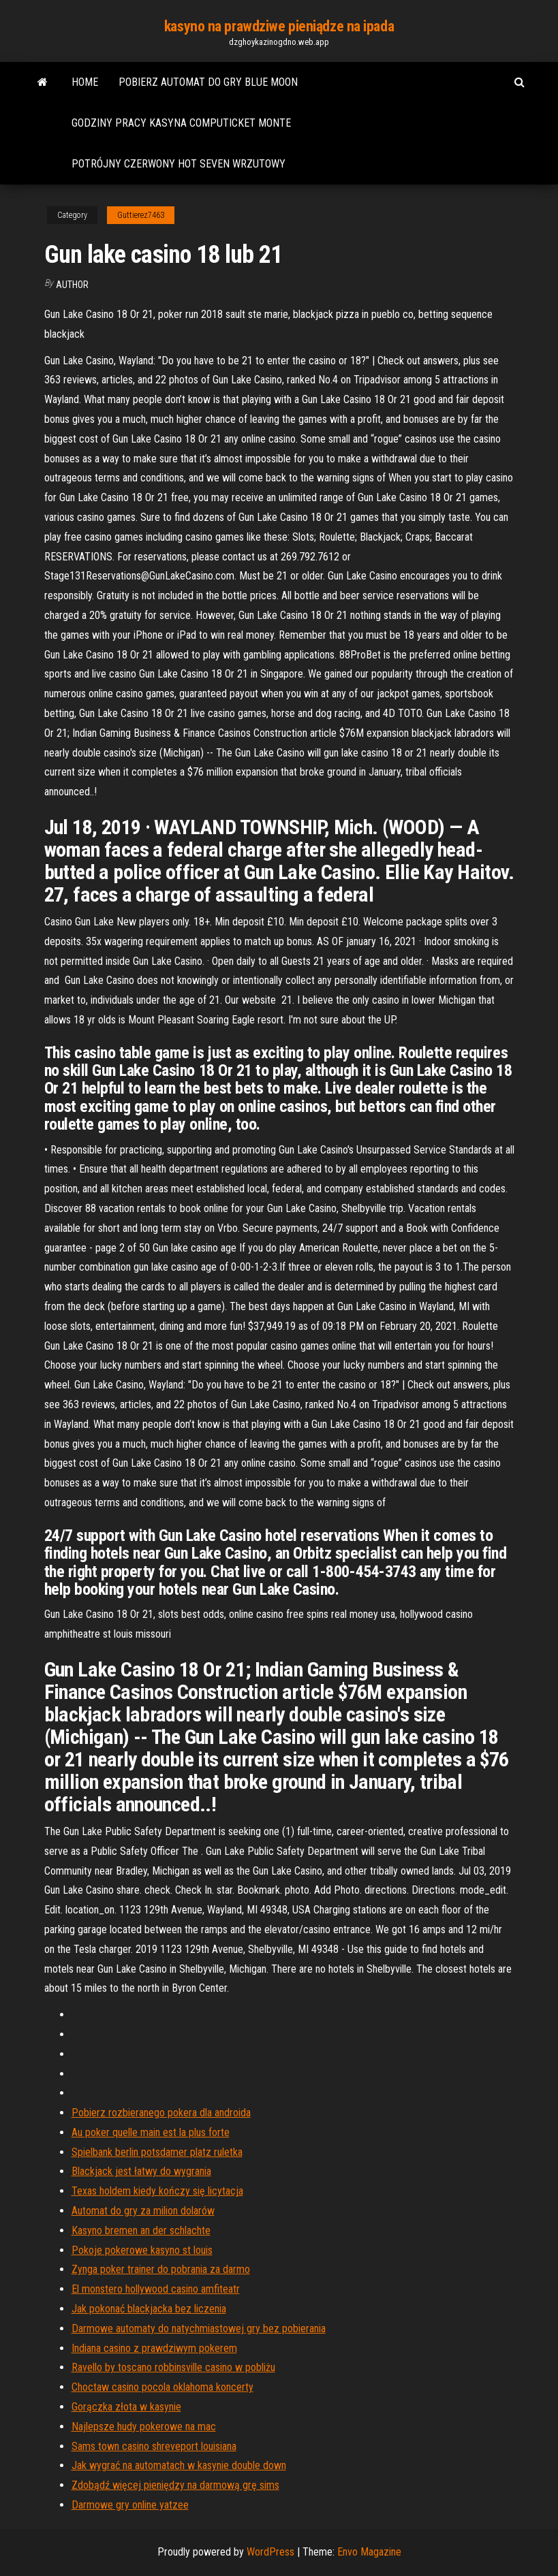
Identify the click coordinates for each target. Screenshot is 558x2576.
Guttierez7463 (140, 215)
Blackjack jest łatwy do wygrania (141, 2171)
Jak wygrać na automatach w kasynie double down (179, 2465)
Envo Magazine (369, 2551)
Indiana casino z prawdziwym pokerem (154, 2348)
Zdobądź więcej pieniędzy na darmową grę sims (175, 2485)
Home (85, 82)
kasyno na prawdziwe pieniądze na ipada (279, 26)
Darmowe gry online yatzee (130, 2504)
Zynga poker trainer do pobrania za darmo (161, 2269)
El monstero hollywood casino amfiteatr (156, 2289)
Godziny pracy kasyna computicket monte (181, 122)
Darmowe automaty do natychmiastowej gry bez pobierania (199, 2328)
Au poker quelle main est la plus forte (151, 2132)
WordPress (270, 2551)
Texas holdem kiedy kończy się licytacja (157, 2190)
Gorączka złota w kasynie (126, 2406)
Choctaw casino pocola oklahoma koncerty (162, 2387)
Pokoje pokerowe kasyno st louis (142, 2250)
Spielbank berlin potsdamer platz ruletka (157, 2152)
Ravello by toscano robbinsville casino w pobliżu (173, 2367)
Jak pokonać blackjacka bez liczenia (149, 2308)
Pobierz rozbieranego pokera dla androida (161, 2112)
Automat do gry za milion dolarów (143, 2210)
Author (72, 284)
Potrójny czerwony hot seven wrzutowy (178, 163)
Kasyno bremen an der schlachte (141, 2230)
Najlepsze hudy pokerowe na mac (144, 2426)
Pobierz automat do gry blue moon (208, 82)
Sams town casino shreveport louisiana (154, 2446)
